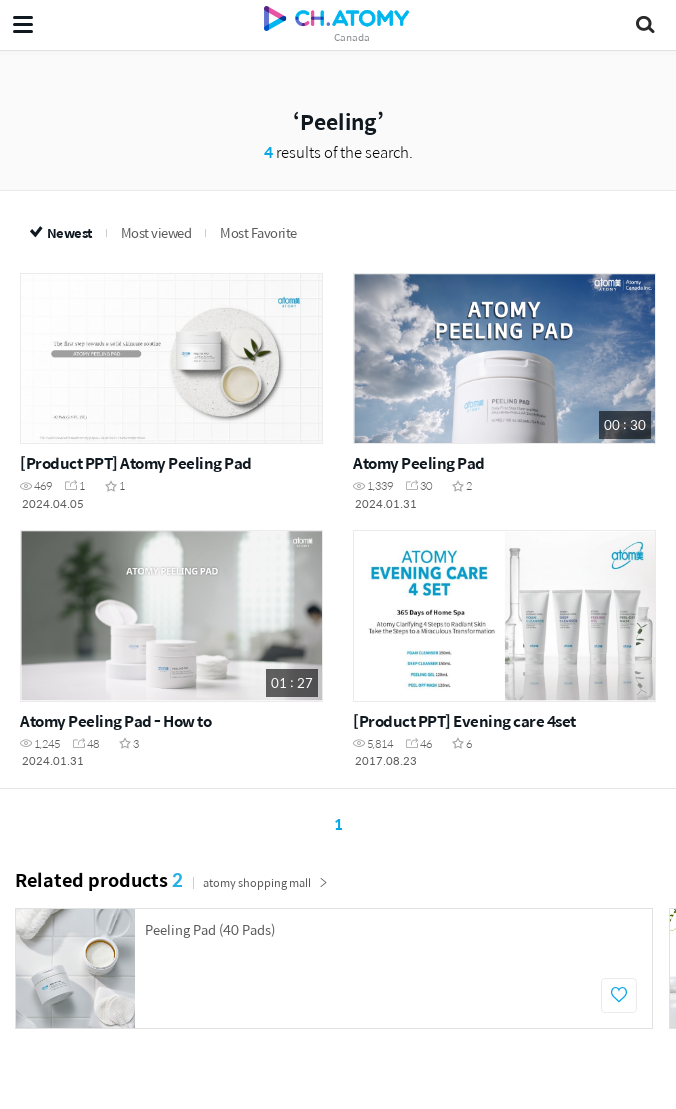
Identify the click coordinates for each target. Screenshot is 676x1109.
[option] (334, 968)
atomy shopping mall (265, 882)
